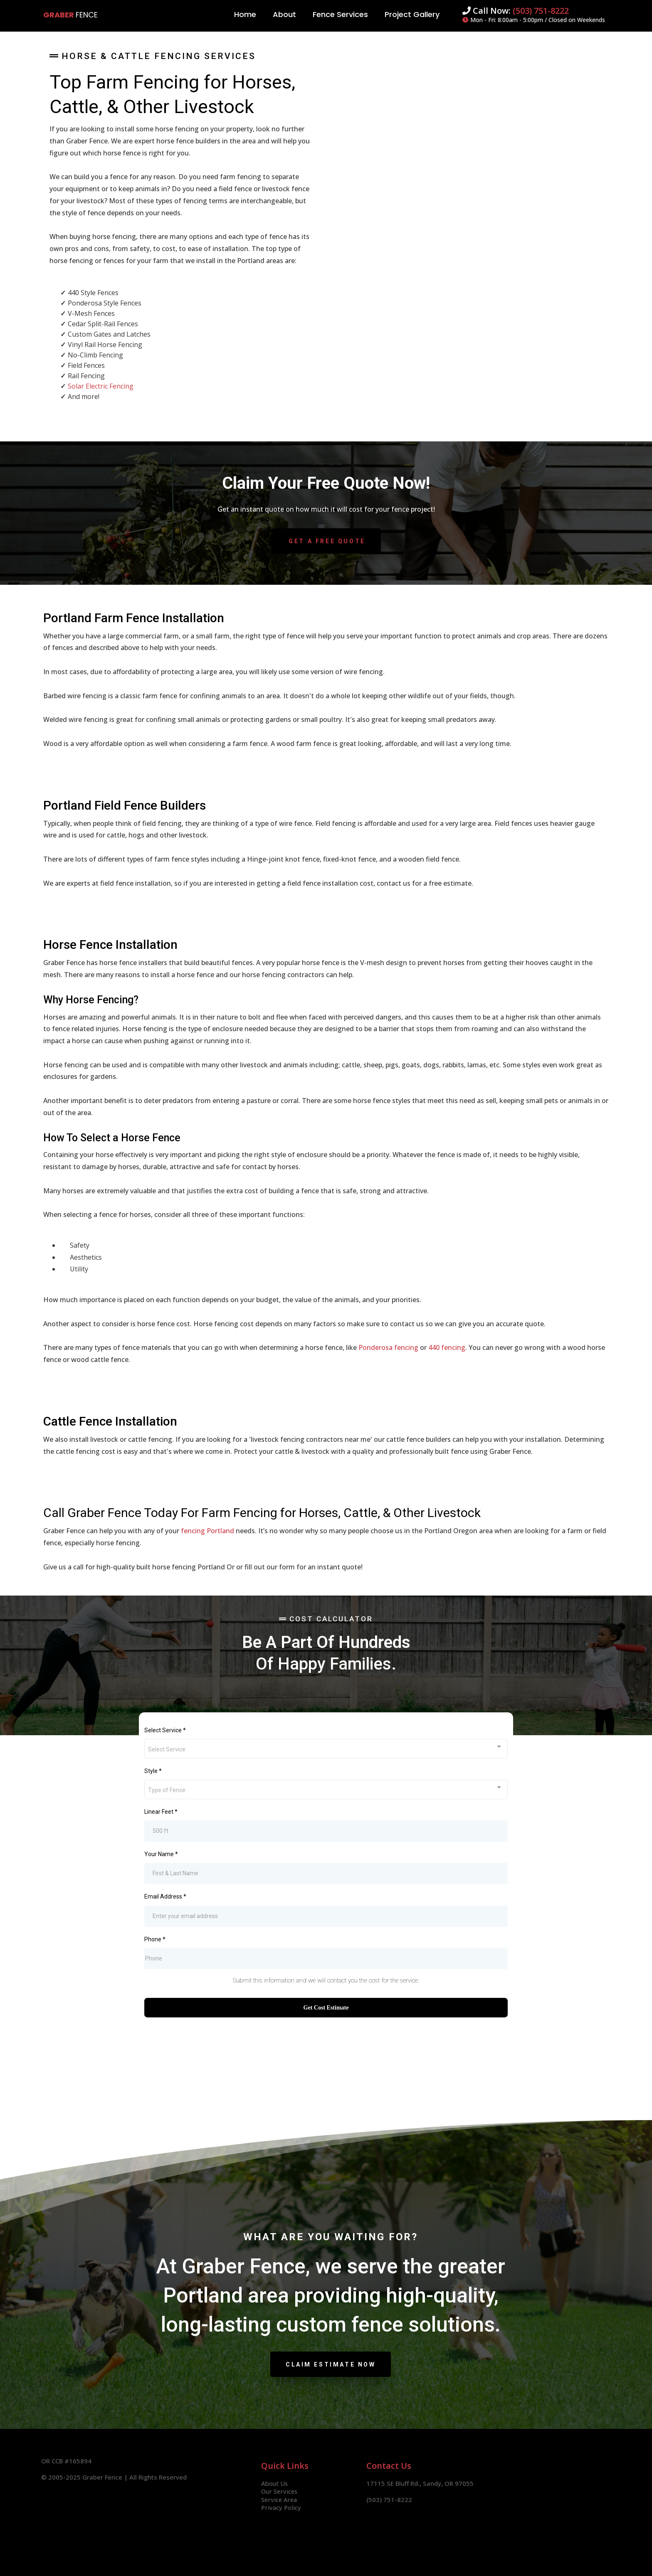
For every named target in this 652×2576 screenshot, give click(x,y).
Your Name (161, 1854)
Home (245, 14)
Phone (154, 1939)
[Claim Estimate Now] (330, 2364)
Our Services (280, 2491)
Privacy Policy (281, 2507)
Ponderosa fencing (388, 1347)
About (284, 14)
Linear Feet (161, 1811)
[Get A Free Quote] (326, 541)
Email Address (165, 1896)
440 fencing (446, 1347)
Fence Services (340, 14)
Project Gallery (412, 14)
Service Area (280, 2499)
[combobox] (326, 1748)
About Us (275, 2483)
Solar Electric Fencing (100, 386)
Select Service (165, 1730)
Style (153, 1771)
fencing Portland (207, 1530)
